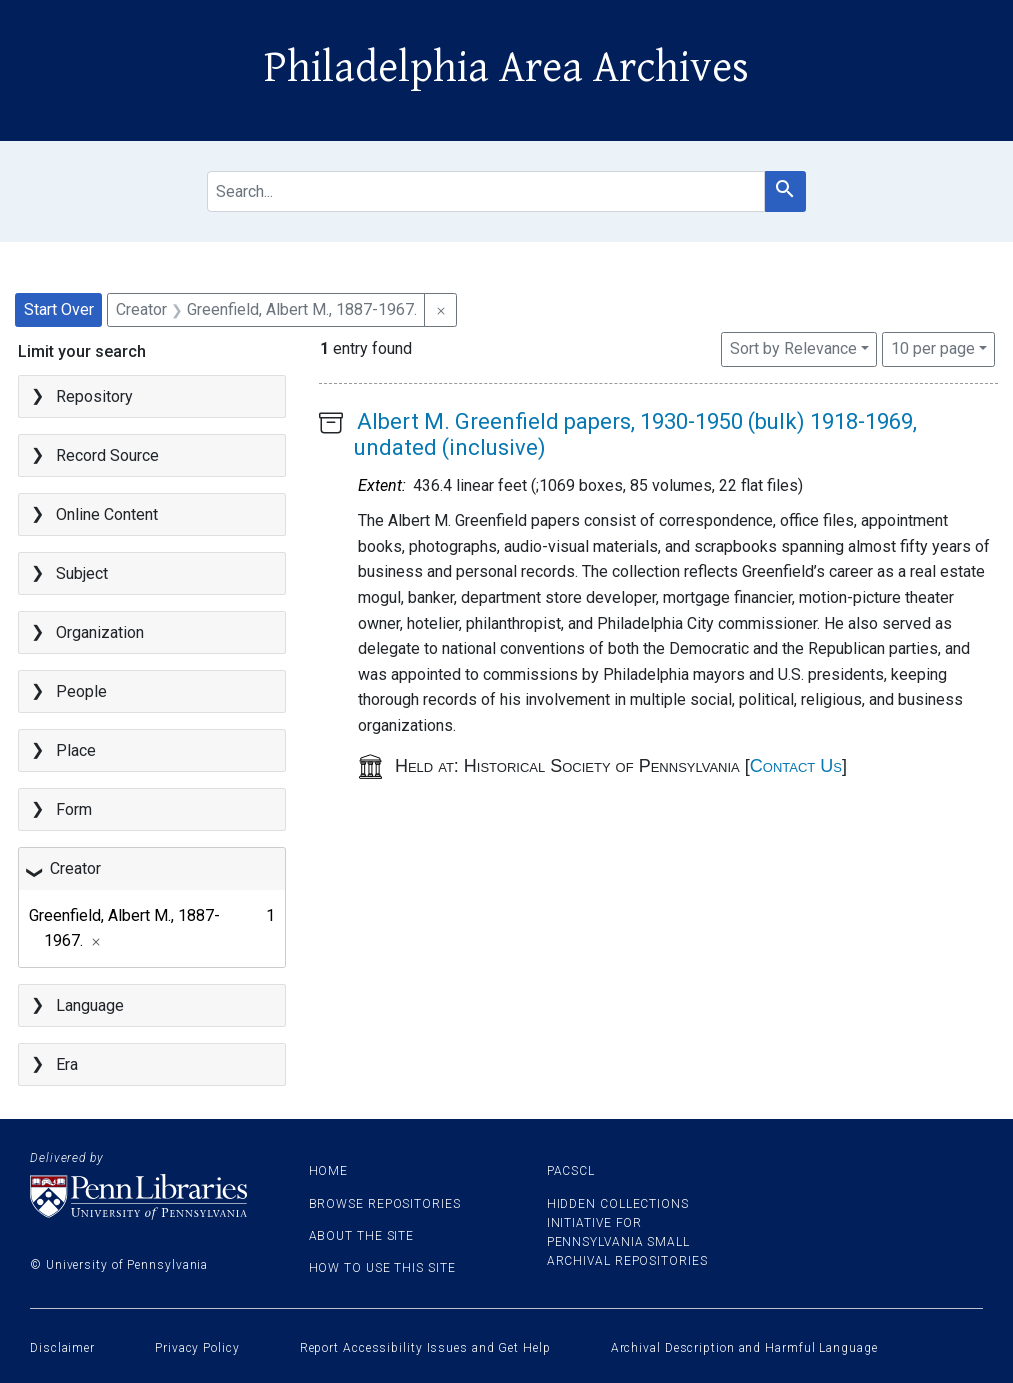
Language (90, 1005)
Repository (94, 396)
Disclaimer (62, 1348)
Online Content (107, 514)
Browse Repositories (385, 1204)
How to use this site (382, 1268)
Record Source (107, 455)
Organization (100, 632)
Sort (793, 348)
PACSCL (571, 1171)
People (81, 691)
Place (76, 750)
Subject (82, 573)
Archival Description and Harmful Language (744, 1348)
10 (933, 347)
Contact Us (796, 766)
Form (74, 809)
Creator (75, 868)
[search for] (486, 191)
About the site (362, 1236)
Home (329, 1171)
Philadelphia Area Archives (506, 68)
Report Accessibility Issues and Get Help (425, 1348)
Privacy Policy (197, 1348)
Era (67, 1064)
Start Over (59, 309)
